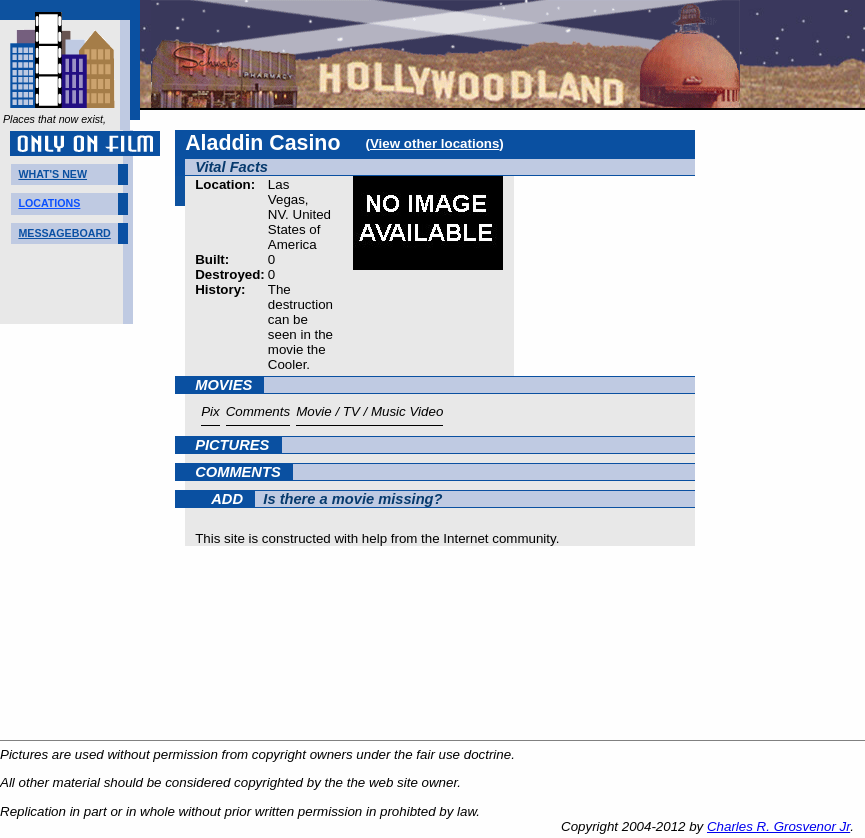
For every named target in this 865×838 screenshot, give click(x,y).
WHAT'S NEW (52, 174)
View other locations (434, 143)
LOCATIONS (49, 203)
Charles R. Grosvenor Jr (778, 826)
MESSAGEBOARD (64, 233)
